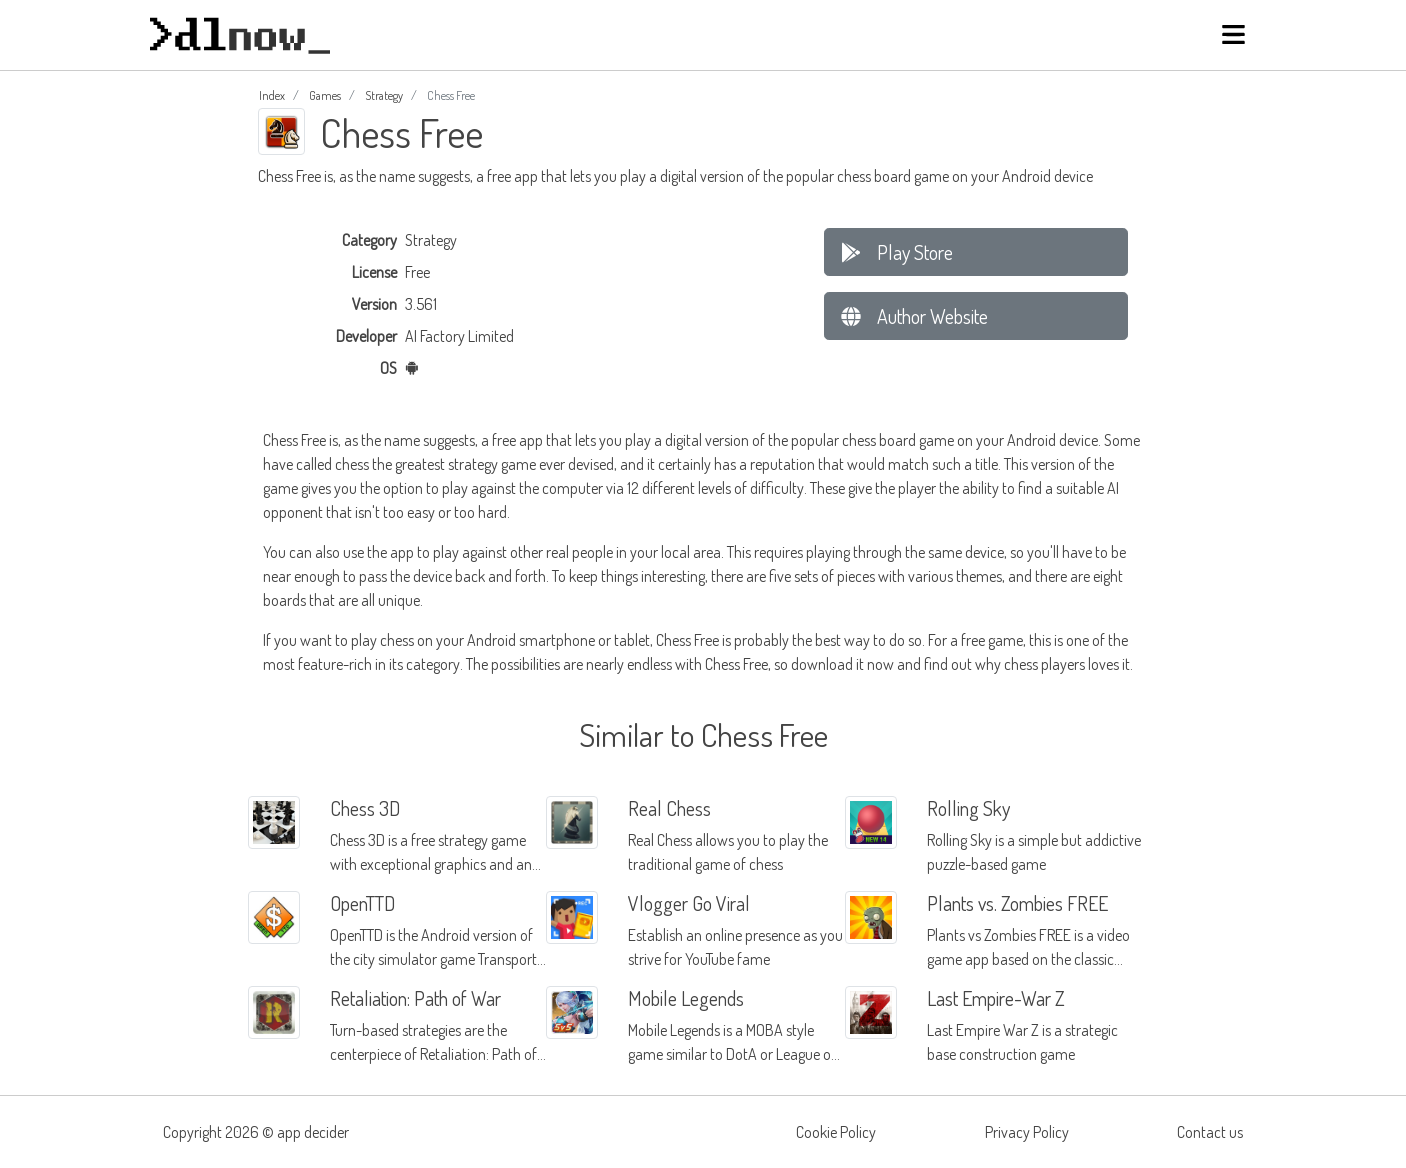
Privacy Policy (1027, 1132)
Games (325, 95)
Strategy (384, 95)
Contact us (1210, 1132)
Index (272, 95)
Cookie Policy (836, 1132)
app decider (313, 1132)
